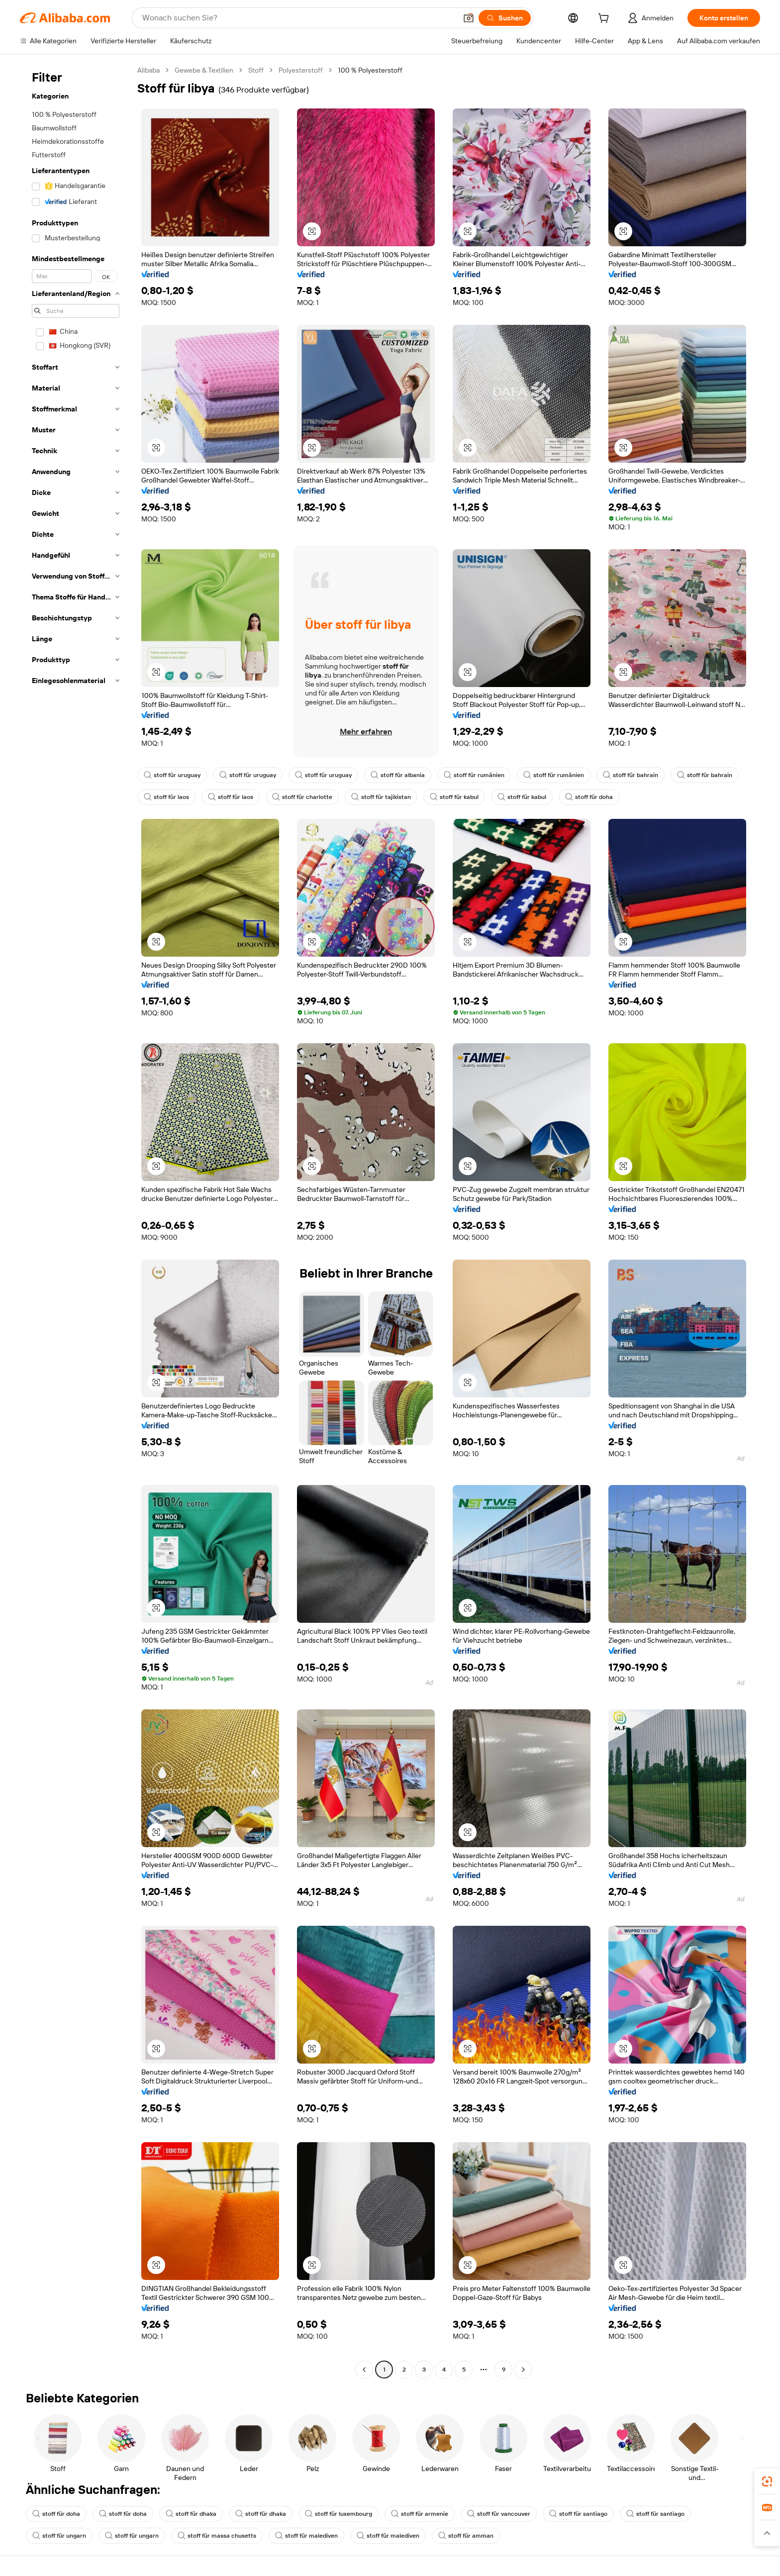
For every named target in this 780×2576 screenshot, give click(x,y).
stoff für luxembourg (338, 2514)
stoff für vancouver (498, 2514)
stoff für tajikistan (381, 797)
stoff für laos (166, 797)
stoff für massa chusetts (217, 2536)
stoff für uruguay (172, 775)
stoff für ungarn (59, 2536)
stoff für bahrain (630, 775)
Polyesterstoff (301, 70)
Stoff (256, 70)
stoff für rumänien (474, 775)
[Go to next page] (523, 2369)
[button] (469, 18)
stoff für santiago (578, 2514)
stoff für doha (589, 797)
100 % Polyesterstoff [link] (370, 70)
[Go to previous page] (364, 2369)
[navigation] (75, 1221)
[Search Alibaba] (298, 17)
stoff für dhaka (191, 2514)
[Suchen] (505, 18)
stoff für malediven (306, 2536)
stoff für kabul (454, 797)
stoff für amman (465, 2536)
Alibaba (148, 70)
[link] (767, 2481)
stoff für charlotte (302, 797)
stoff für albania (398, 775)
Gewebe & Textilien (204, 70)
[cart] (605, 19)
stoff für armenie (419, 2514)
